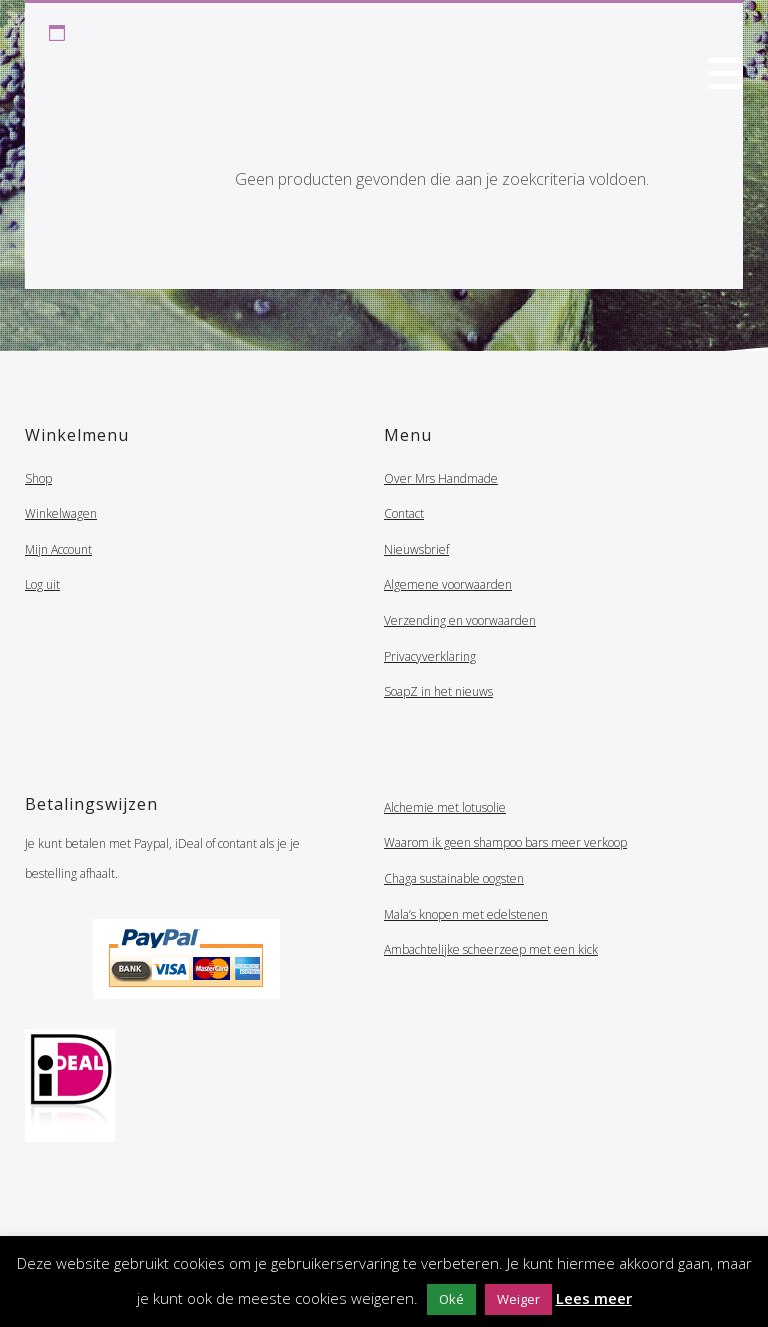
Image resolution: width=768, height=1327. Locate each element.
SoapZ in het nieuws (438, 691)
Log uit (42, 584)
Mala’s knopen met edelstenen (466, 914)
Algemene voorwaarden (448, 584)
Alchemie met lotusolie (445, 807)
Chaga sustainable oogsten (454, 878)
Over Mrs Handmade (441, 478)
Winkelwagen (61, 513)
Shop (38, 478)
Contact (404, 513)
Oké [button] (451, 1299)
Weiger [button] (518, 1299)
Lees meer (594, 1298)
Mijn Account (58, 549)
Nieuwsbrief (416, 549)
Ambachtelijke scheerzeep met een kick (491, 949)
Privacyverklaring (430, 656)
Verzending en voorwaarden (460, 620)
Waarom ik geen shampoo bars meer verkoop (505, 842)
